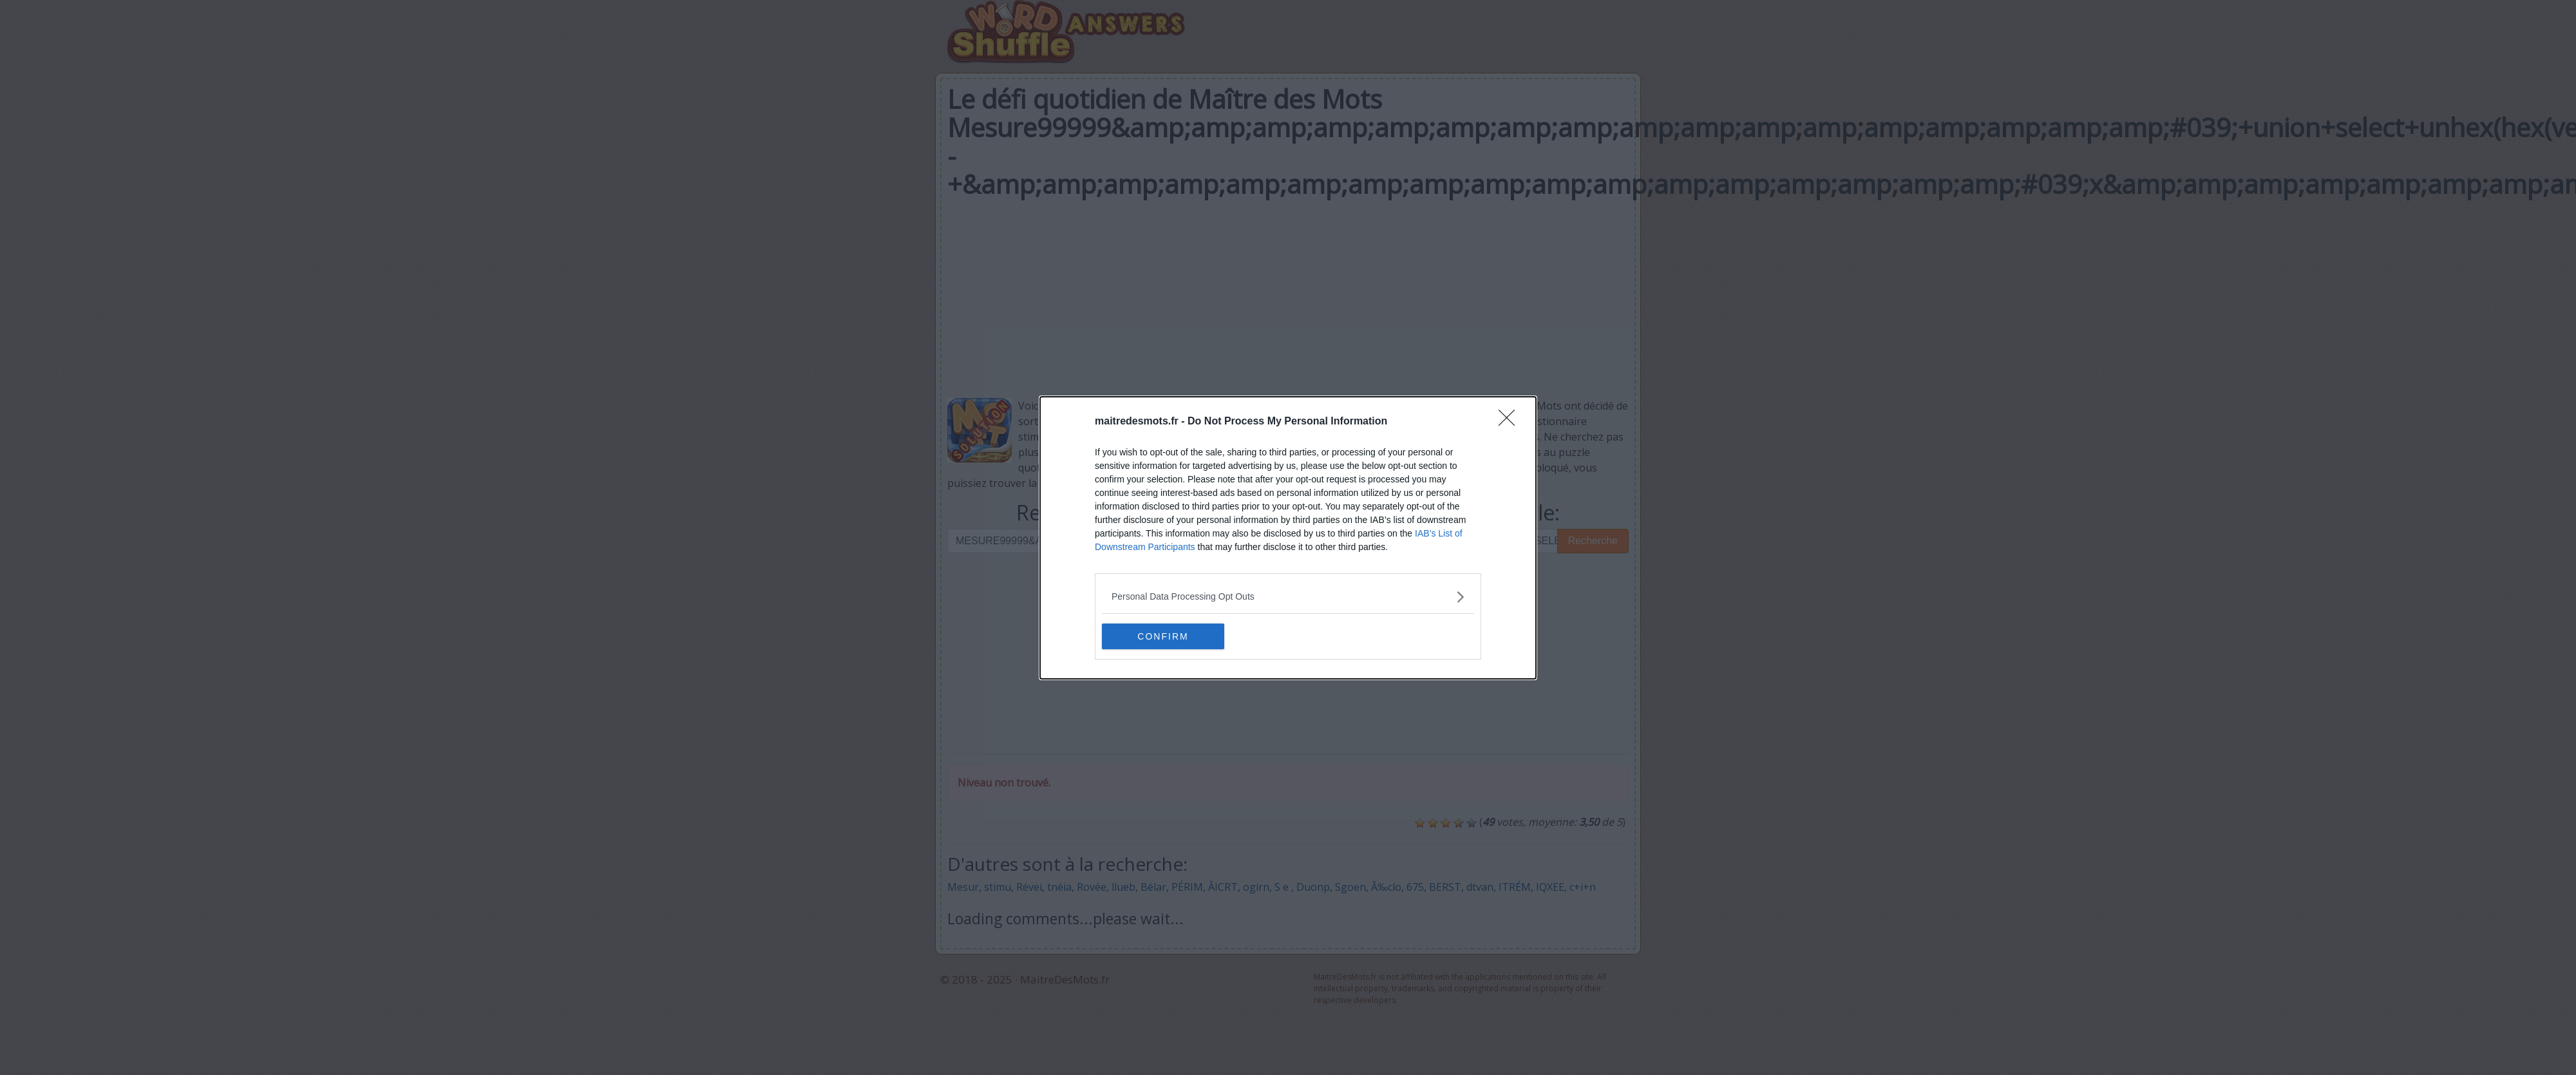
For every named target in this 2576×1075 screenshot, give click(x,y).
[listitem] (1288, 597)
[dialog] (1288, 538)
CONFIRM (1162, 636)
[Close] (1511, 422)
